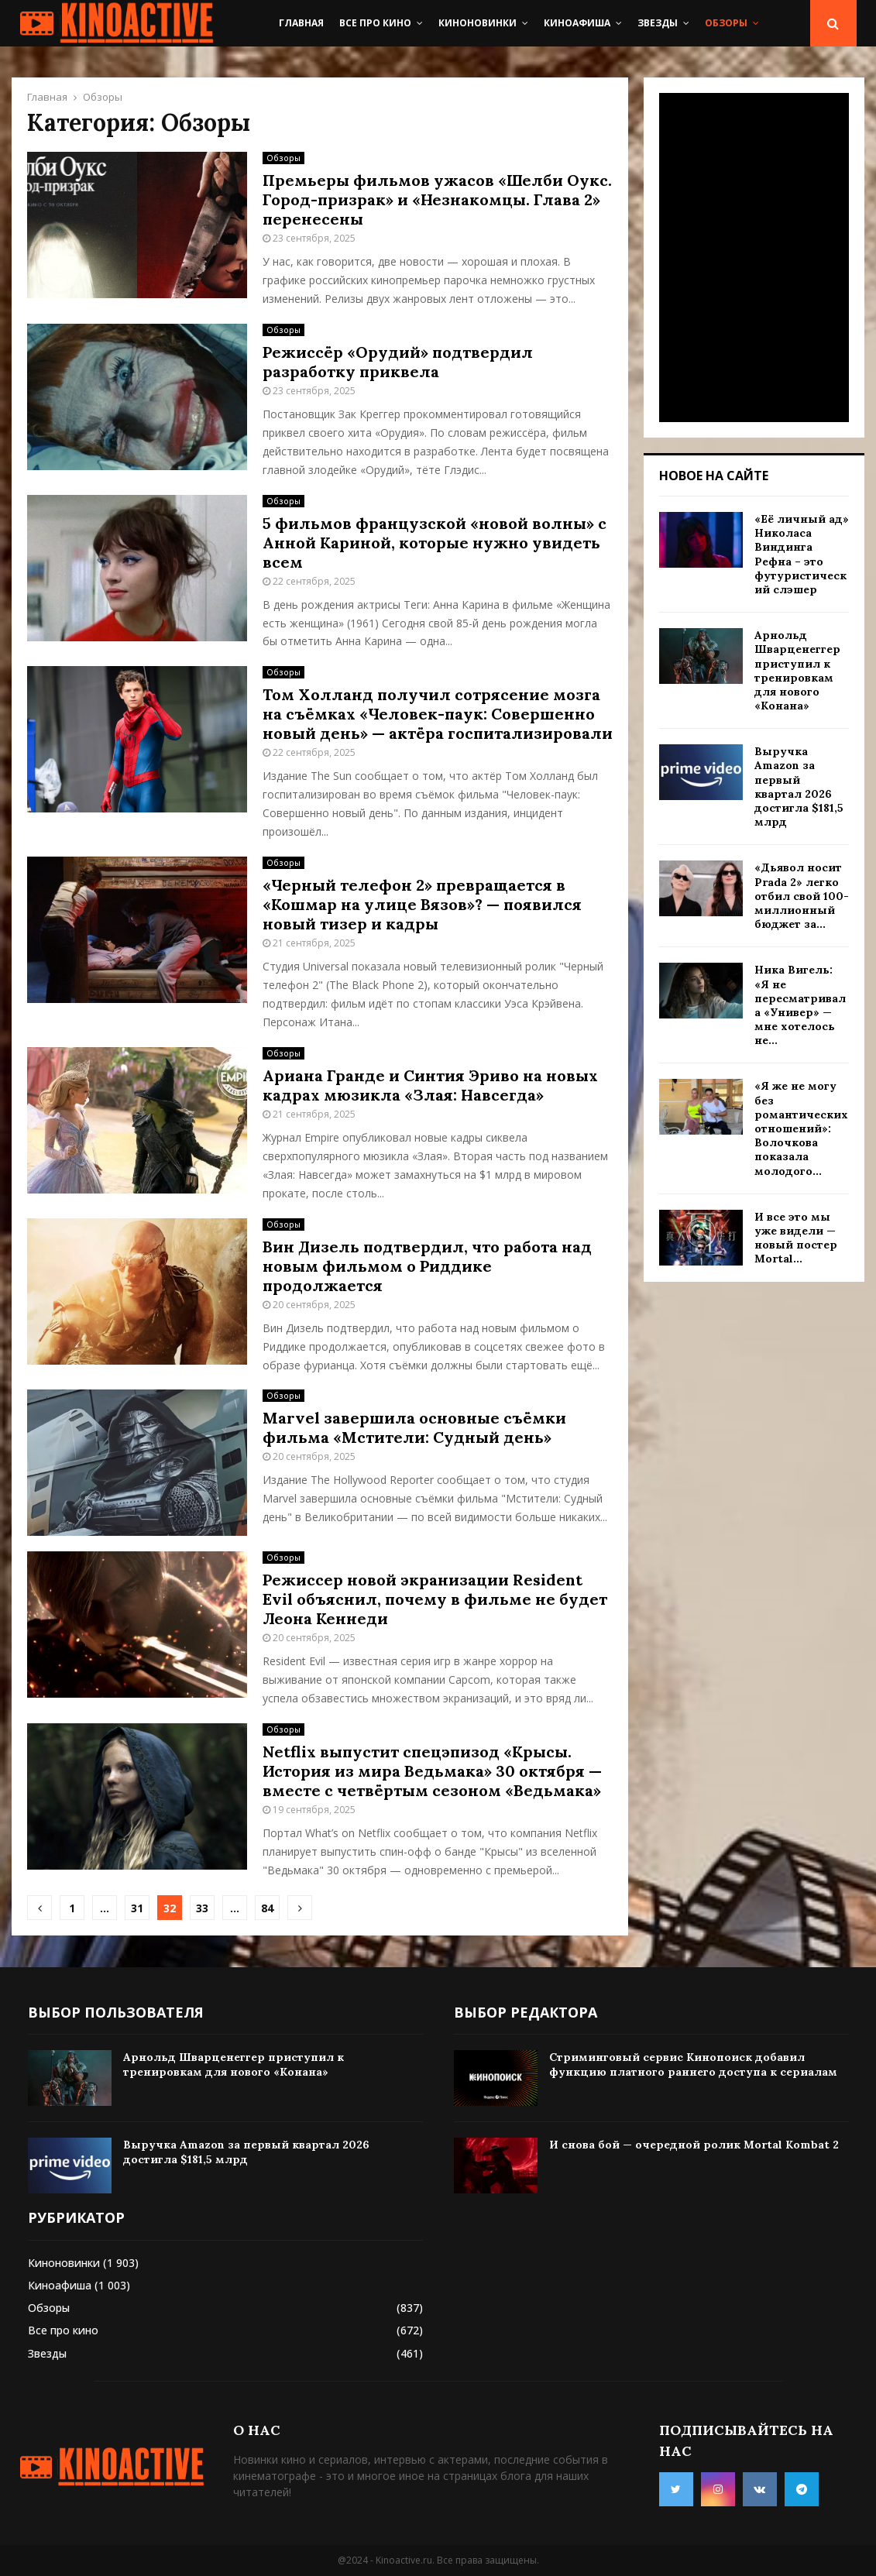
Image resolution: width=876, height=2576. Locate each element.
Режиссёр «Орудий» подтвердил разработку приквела (398, 361)
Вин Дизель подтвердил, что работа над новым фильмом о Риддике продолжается (427, 1266)
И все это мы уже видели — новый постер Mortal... (795, 1238)
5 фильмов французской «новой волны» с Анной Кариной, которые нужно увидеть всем (434, 542)
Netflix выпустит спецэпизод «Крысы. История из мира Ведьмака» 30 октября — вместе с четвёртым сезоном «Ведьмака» (432, 1771)
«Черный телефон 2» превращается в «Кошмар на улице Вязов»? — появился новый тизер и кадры (422, 904)
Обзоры (726, 22)
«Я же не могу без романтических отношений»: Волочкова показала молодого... (801, 1128)
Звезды (657, 22)
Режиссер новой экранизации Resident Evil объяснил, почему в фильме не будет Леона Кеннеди (435, 1599)
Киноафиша (577, 22)
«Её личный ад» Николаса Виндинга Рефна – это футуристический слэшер (801, 554)
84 (267, 1908)
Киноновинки (477, 22)
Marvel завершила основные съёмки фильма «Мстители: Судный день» (414, 1427)
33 (202, 1908)
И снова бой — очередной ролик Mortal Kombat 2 (694, 2145)
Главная (301, 22)
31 (137, 1908)
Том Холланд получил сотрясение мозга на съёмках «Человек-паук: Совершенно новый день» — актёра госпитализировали (438, 714)
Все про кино (375, 22)
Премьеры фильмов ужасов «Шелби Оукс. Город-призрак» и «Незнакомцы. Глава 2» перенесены (437, 199)
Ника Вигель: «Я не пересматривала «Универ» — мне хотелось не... (800, 1005)
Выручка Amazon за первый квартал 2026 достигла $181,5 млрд (798, 786)
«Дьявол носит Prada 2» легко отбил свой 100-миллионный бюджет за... (801, 895)
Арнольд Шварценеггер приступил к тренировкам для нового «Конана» (797, 670)
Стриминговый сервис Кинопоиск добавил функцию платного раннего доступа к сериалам (693, 2064)
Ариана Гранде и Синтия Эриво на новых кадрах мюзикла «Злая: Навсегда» (430, 1085)
